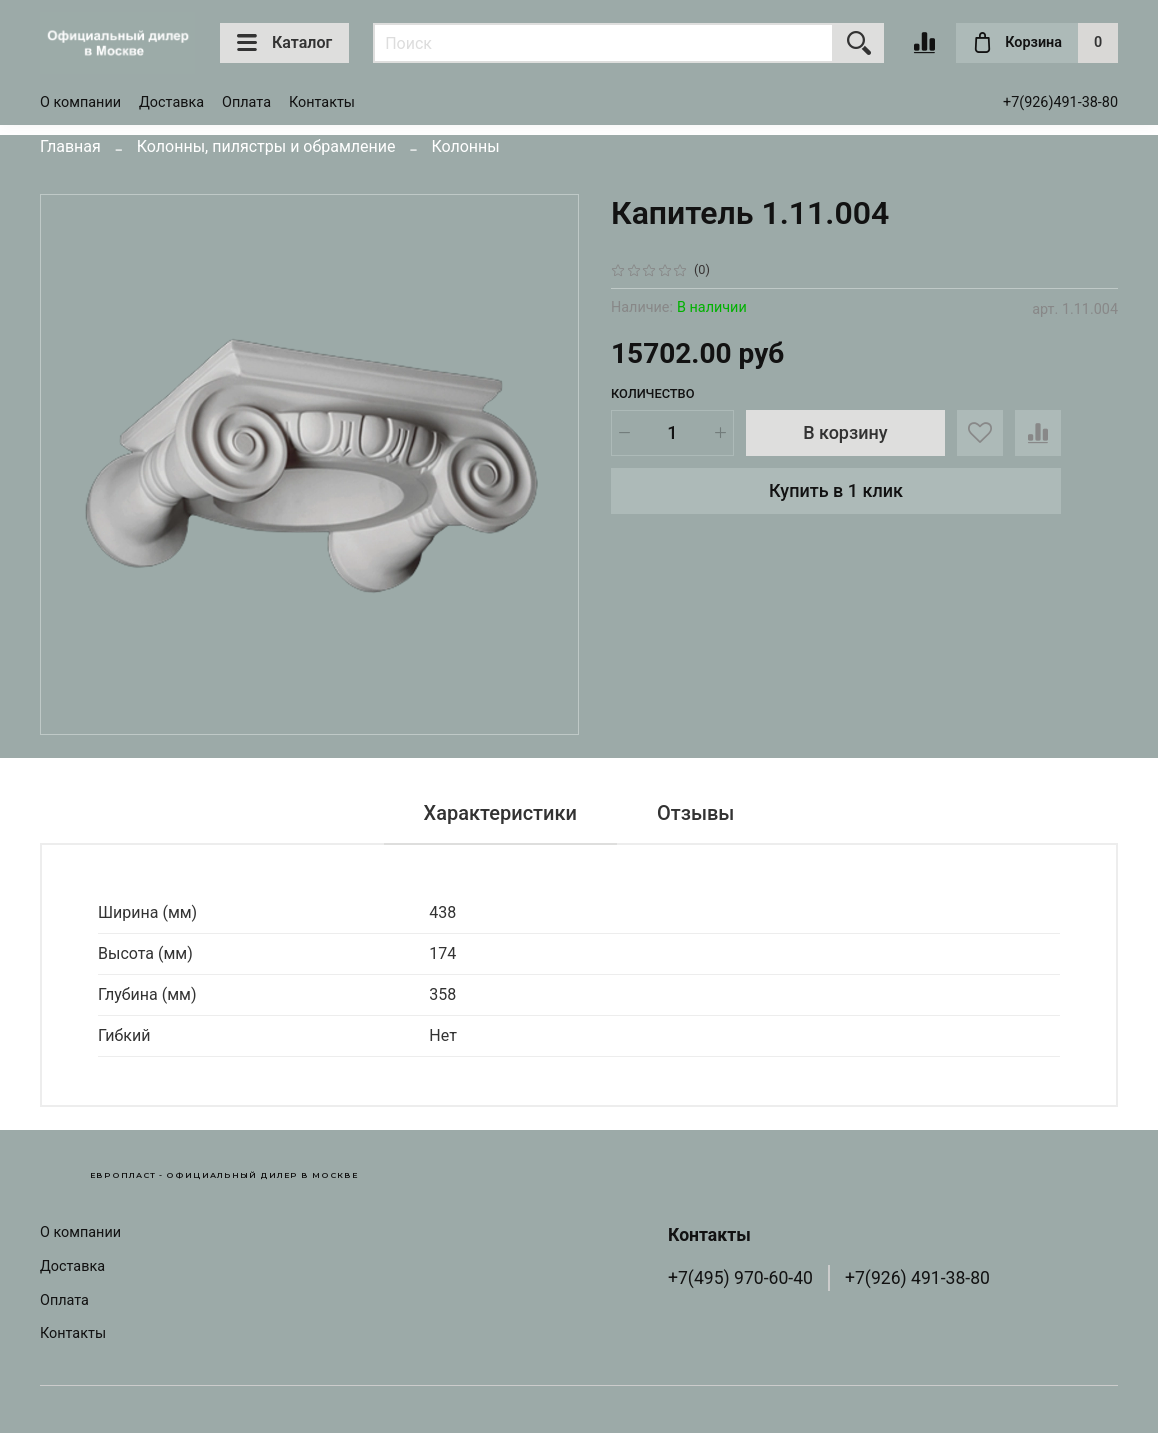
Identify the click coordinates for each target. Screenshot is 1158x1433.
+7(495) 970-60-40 (740, 1278)
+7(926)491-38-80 (1060, 102)
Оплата (246, 102)
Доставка (171, 102)
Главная (70, 146)
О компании (80, 102)
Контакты (322, 102)
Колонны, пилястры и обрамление (266, 146)
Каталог (284, 43)
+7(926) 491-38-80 (917, 1278)
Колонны (465, 146)
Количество (653, 393)
